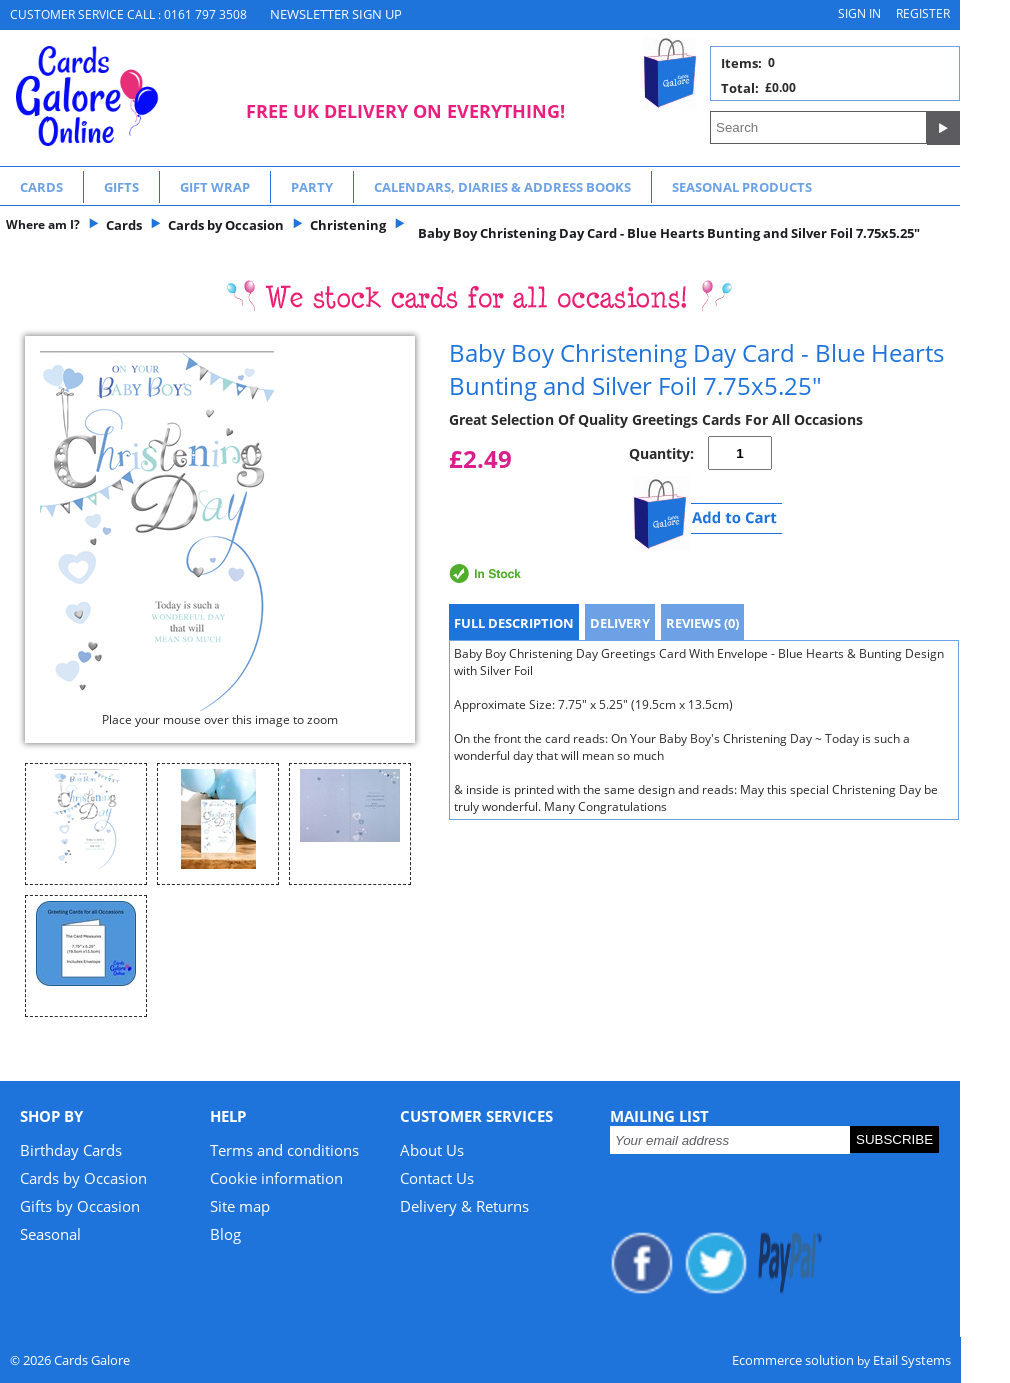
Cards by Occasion (83, 1178)
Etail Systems (912, 1360)
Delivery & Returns (464, 1206)
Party (312, 187)
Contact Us (437, 1178)
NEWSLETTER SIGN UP (336, 14)
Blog (225, 1234)
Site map (240, 1206)
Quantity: (661, 453)
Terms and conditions (284, 1150)
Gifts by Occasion (80, 1206)
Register (923, 13)
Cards (41, 187)
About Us (432, 1150)
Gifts (121, 187)
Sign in (859, 13)
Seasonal (50, 1234)
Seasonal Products (742, 187)
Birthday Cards (71, 1150)
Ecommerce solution (793, 1360)
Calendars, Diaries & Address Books (502, 187)
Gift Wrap (215, 187)
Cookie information (276, 1178)
